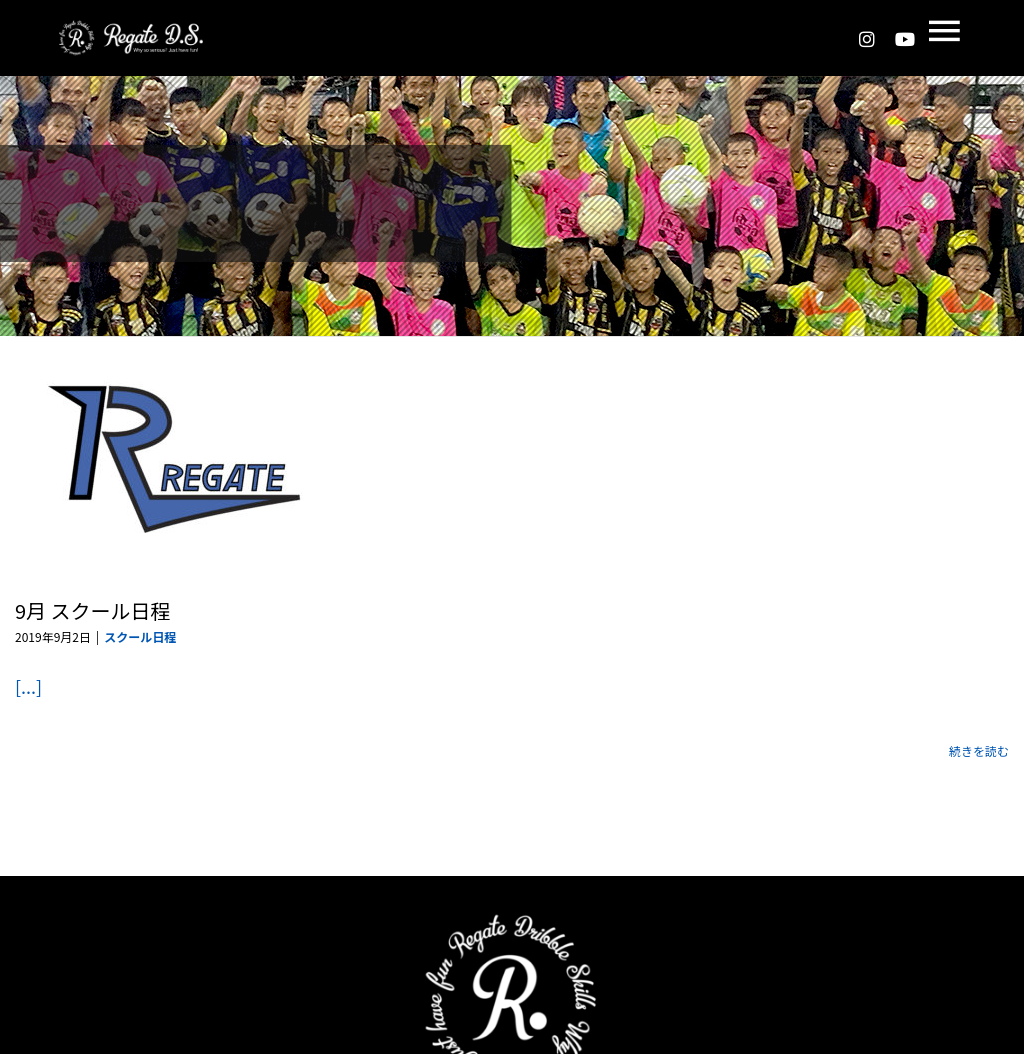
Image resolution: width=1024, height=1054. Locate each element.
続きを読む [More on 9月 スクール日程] (979, 750)
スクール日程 (140, 636)
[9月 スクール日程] (175, 458)
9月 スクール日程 (93, 610)
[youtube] (905, 39)
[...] (28, 686)
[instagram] (867, 39)
